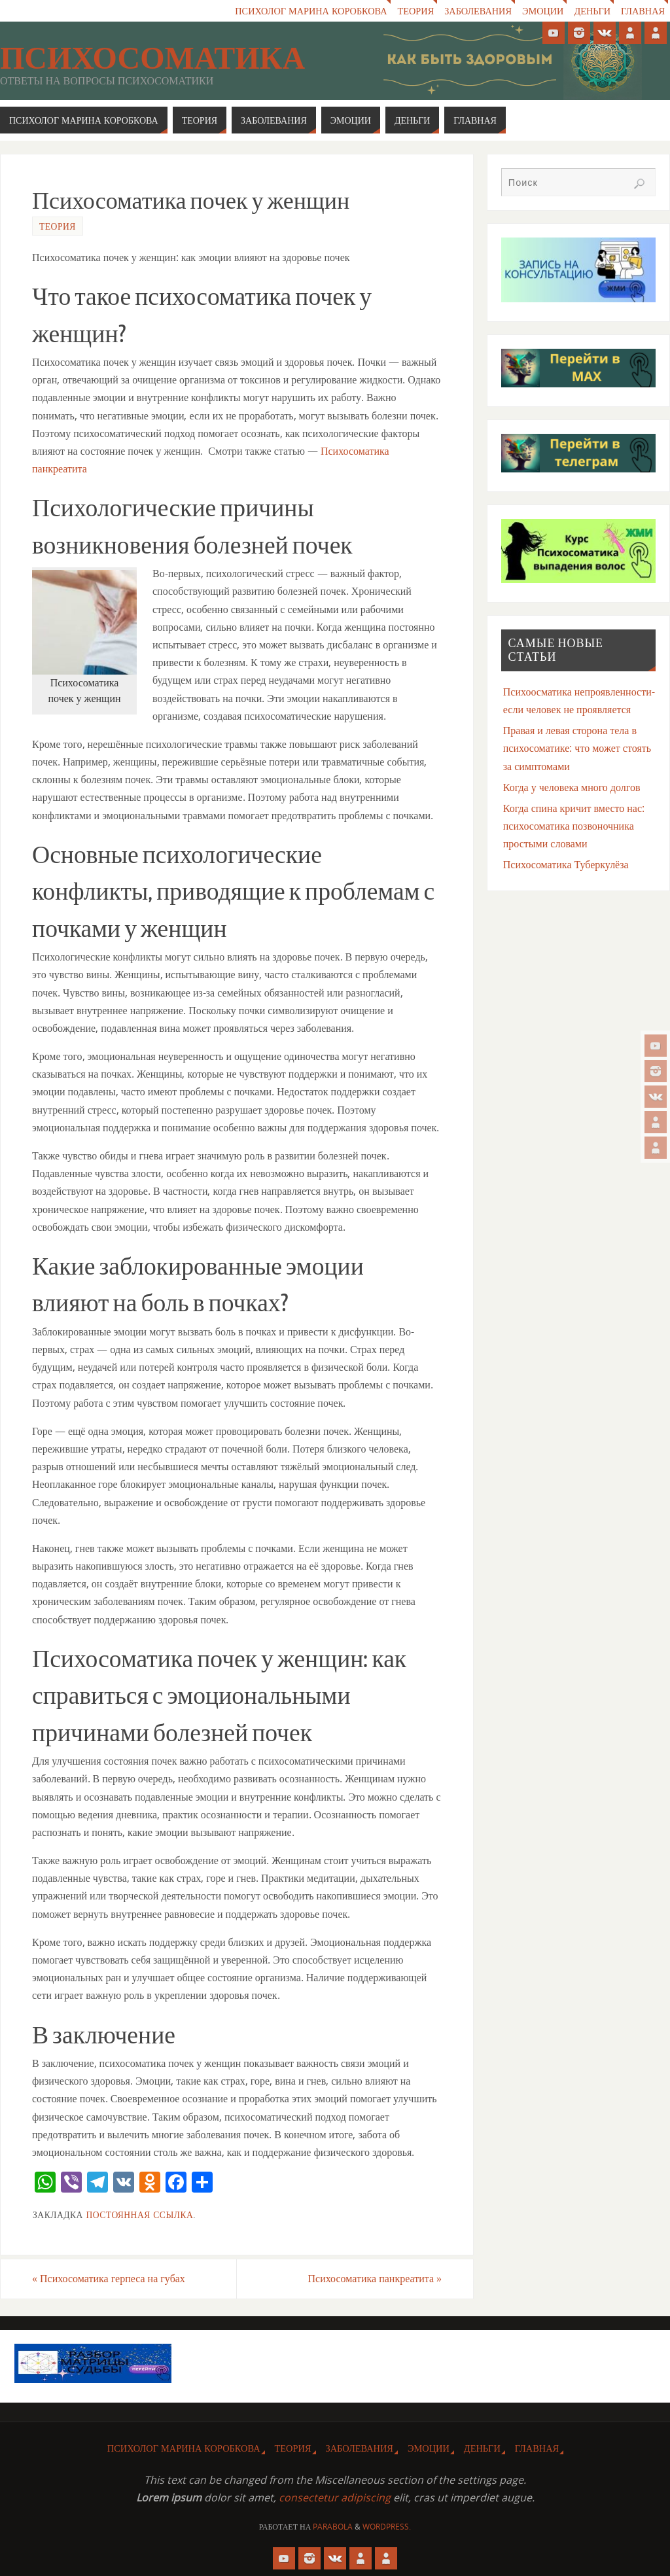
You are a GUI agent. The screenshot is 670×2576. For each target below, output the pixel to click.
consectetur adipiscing (335, 2497)
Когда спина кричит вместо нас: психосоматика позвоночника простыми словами (573, 826)
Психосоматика (152, 58)
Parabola (333, 2526)
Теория (414, 11)
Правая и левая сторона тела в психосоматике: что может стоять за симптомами (577, 748)
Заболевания (476, 11)
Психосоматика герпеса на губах (108, 2278)
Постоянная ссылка (139, 2214)
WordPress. (386, 2526)
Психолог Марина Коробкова (309, 11)
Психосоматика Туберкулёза (566, 864)
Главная (643, 11)
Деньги (592, 11)
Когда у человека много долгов (572, 787)
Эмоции (542, 11)
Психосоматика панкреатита (375, 2278)
